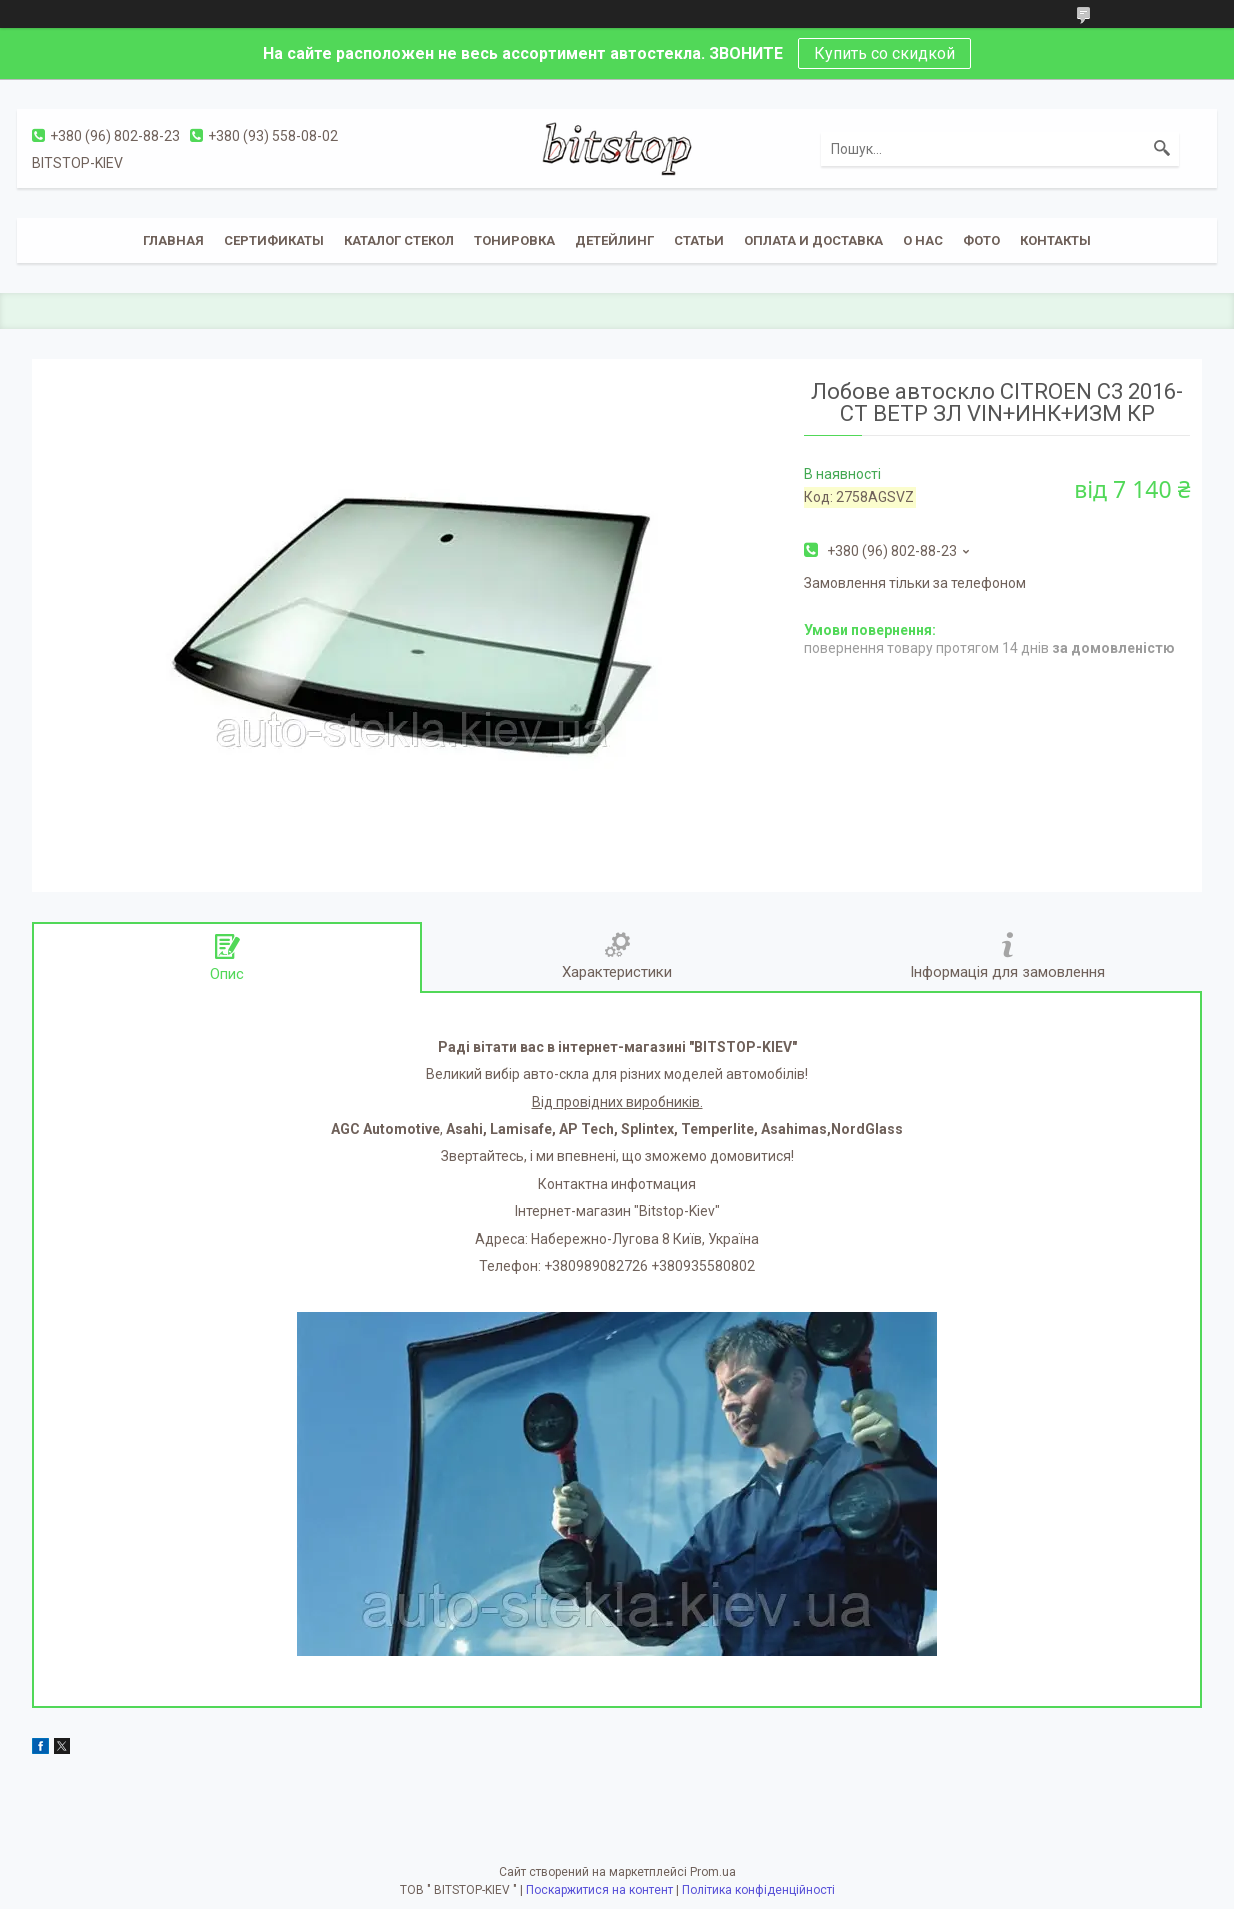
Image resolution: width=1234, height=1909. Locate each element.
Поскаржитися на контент (599, 1890)
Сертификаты (274, 240)
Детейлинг (614, 240)
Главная (173, 240)
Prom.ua (713, 1872)
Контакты (1055, 240)
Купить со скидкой (884, 53)
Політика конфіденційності (758, 1890)
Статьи (699, 240)
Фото (981, 240)
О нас (923, 240)
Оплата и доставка (813, 240)
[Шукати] (1162, 149)
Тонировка (514, 240)
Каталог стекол (399, 240)
